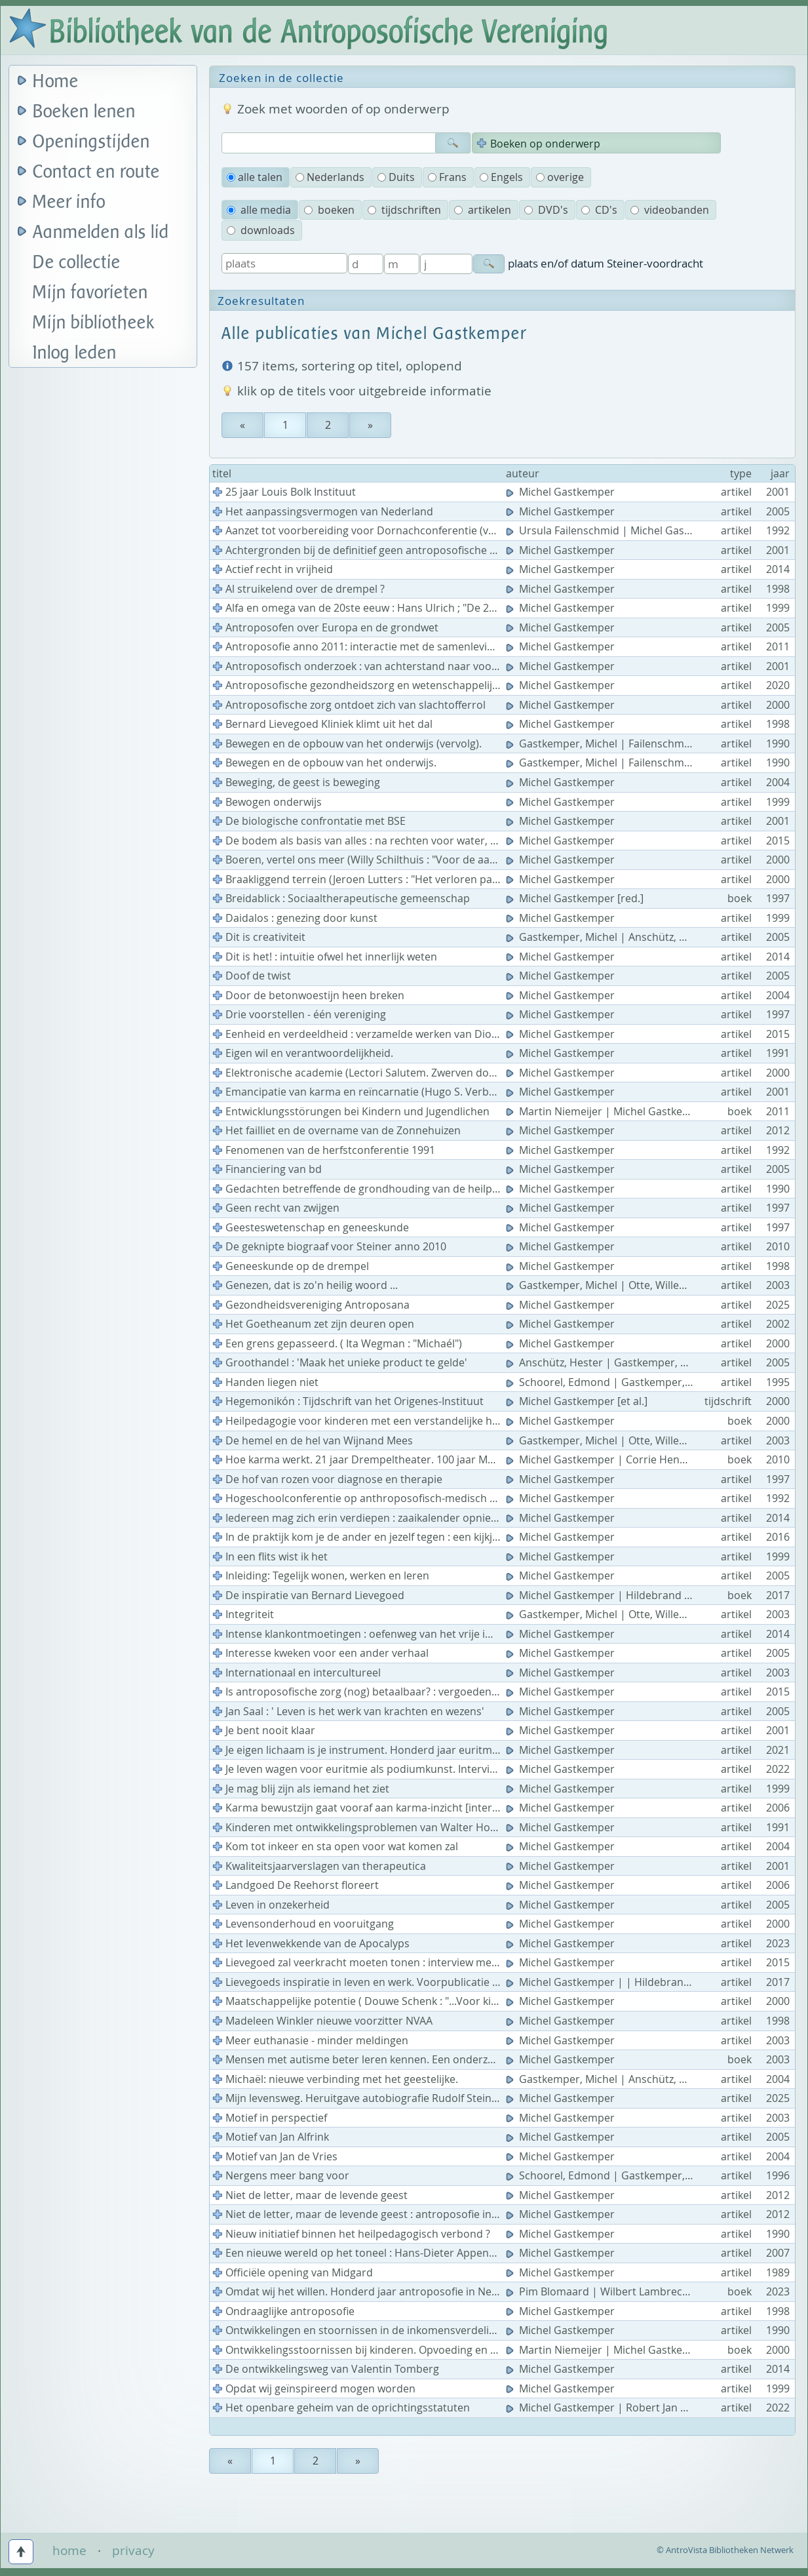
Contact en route (96, 172)
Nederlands (330, 177)
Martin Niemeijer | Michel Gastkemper (609, 2350)
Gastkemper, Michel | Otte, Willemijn (604, 1285)
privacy (133, 2550)
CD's (599, 210)
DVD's (546, 210)
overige (560, 177)
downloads (261, 230)
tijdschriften (404, 210)
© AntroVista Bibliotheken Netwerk (725, 2550)
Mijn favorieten (90, 292)
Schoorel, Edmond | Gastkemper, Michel (614, 1382)
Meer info (69, 202)
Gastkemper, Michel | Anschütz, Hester (610, 937)
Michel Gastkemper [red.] (576, 898)
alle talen (254, 177)
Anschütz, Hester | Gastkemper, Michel (610, 1362)
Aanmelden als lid (101, 232)
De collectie (77, 262)
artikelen (482, 210)
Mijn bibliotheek (94, 322)
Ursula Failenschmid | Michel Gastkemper (617, 530)
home (69, 2550)
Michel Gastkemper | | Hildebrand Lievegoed (625, 1982)
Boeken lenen (84, 111)
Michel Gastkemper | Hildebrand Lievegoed (621, 1595)
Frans (447, 177)
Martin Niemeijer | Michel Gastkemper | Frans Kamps (646, 1111)
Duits (396, 177)
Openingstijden (91, 141)
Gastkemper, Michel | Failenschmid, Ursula (620, 743)
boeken (329, 210)
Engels (501, 177)
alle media (259, 210)
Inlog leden (75, 353)
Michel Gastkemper (561, 492)
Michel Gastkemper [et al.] (578, 1401)
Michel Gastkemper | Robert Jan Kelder (610, 2407)
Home (56, 81)
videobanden (669, 210)
